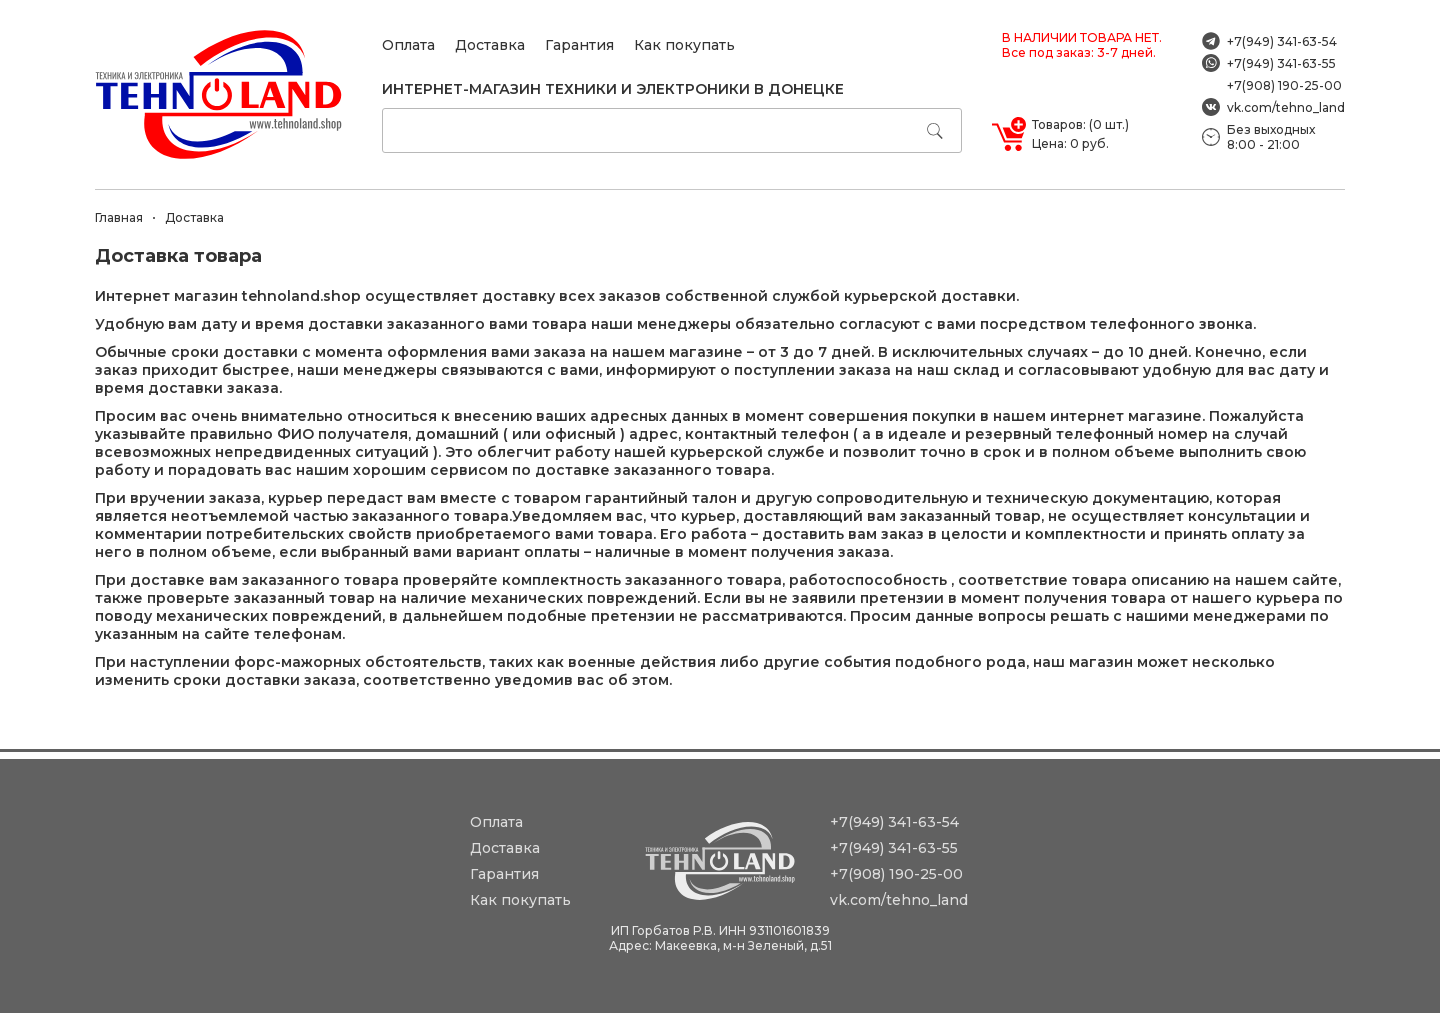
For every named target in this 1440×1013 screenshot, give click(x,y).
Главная (119, 217)
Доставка (490, 45)
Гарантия (579, 45)
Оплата (408, 45)
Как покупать (684, 45)
